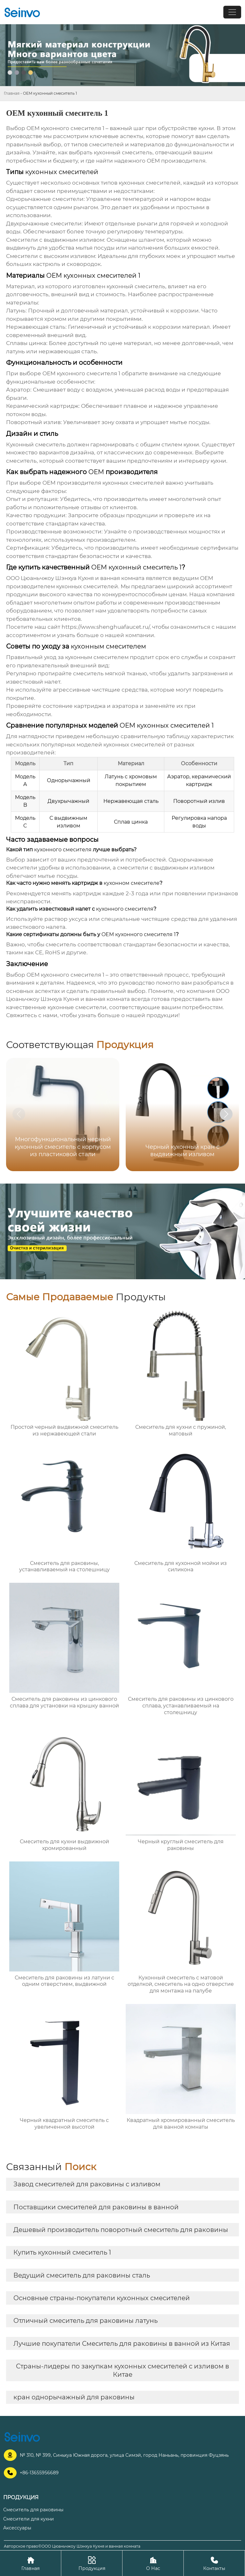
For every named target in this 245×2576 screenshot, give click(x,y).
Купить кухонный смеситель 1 (62, 2252)
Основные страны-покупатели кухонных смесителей (101, 2298)
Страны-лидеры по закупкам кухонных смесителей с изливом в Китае (122, 2370)
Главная (11, 93)
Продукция (91, 2563)
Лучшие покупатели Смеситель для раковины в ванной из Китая (121, 2343)
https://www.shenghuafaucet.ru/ (106, 627)
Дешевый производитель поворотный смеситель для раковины (120, 2230)
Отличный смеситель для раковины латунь (85, 2320)
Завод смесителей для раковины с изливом (86, 2184)
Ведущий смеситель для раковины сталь (81, 2275)
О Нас (152, 2563)
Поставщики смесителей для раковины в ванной (96, 2207)
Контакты (214, 2563)
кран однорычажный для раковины (74, 2397)
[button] (226, 1114)
